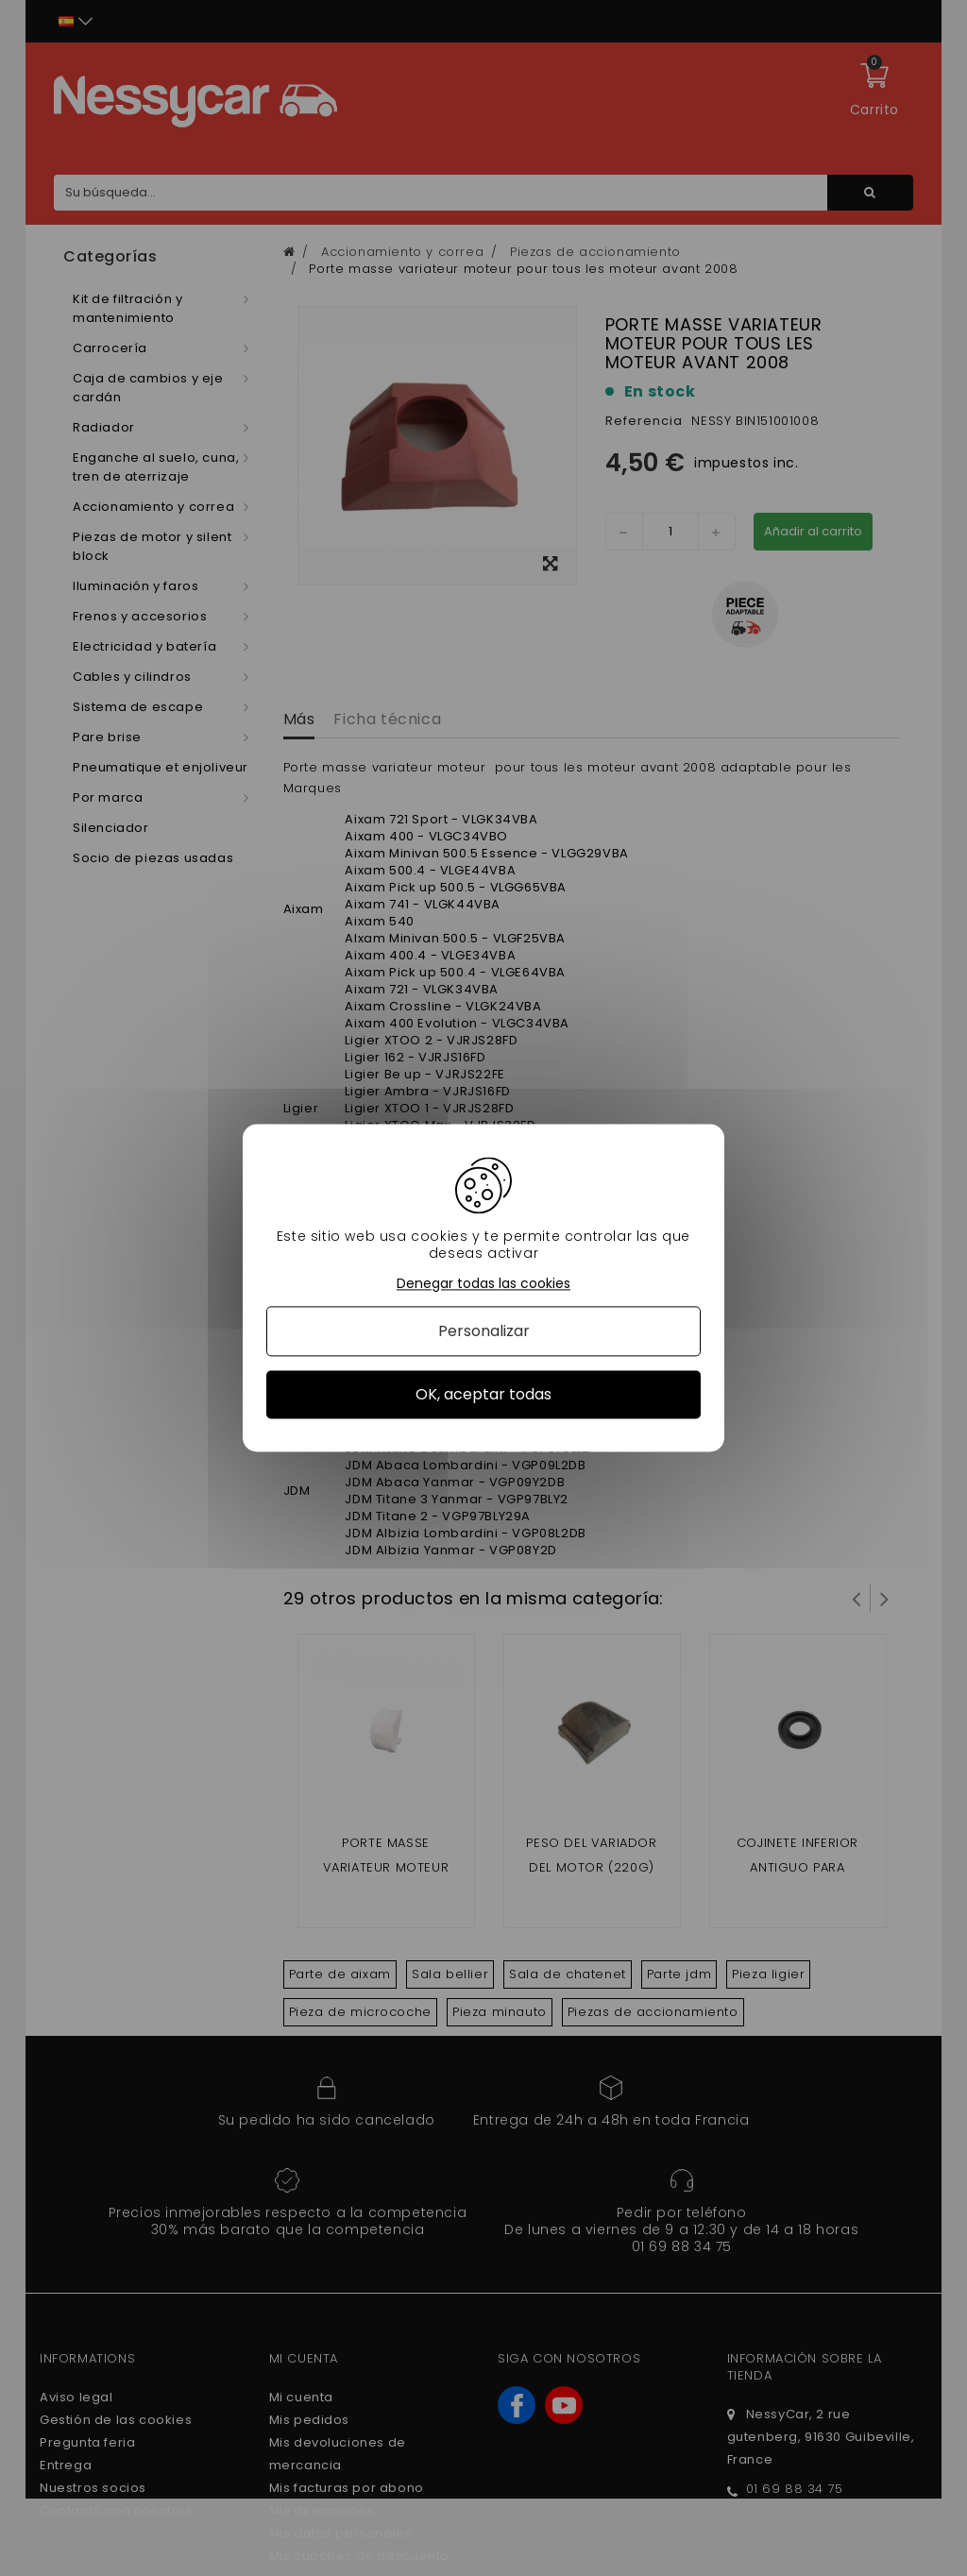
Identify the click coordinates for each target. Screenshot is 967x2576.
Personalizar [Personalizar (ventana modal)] (484, 1331)
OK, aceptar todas (483, 1394)
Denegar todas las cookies (483, 1284)
